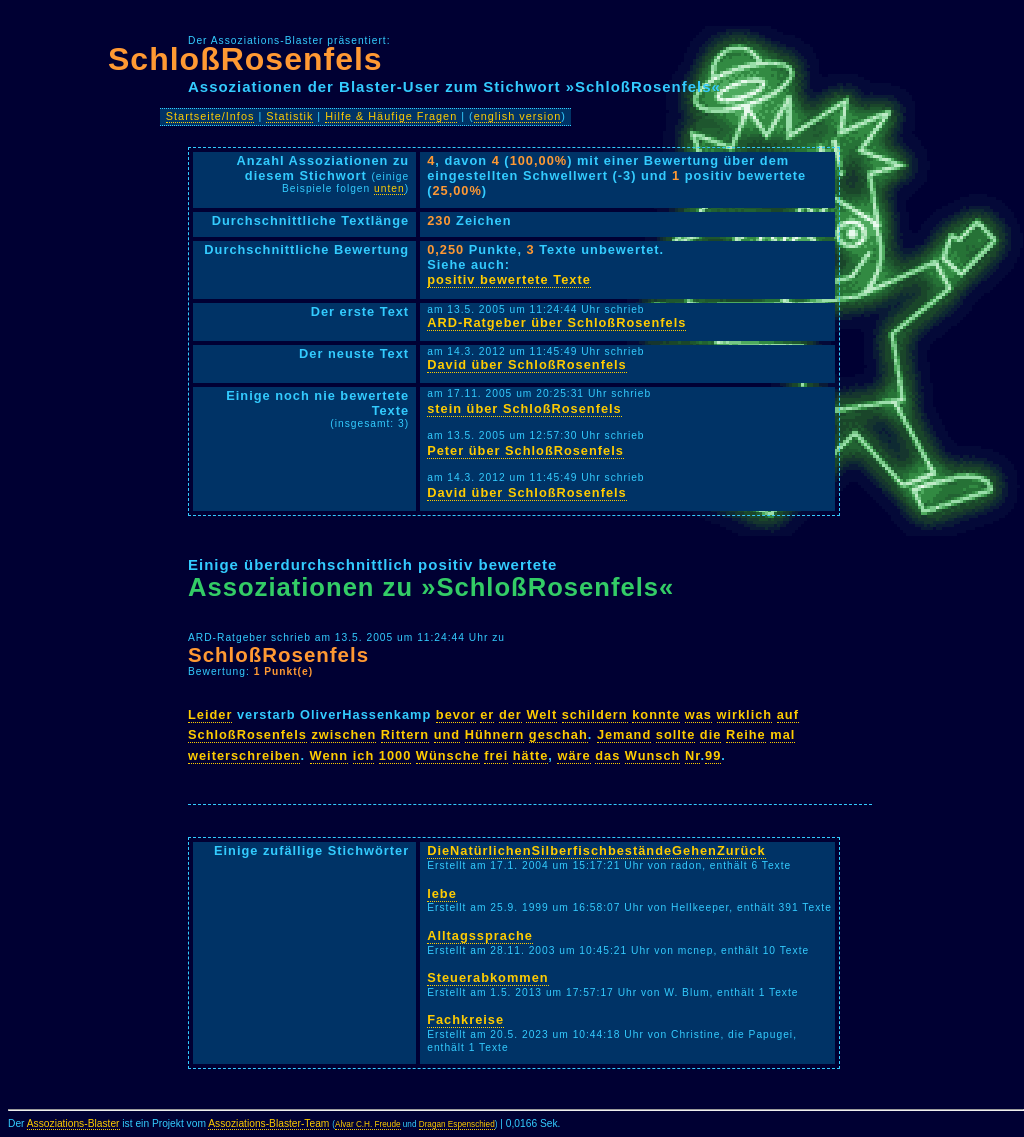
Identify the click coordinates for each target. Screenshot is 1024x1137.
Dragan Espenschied (457, 1124)
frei (496, 755)
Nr (693, 755)
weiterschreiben (244, 755)
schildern (595, 714)
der (510, 714)
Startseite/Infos (210, 116)
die (711, 734)
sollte (675, 734)
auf (788, 714)
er (487, 714)
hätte (531, 755)
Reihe (746, 734)
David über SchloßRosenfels (527, 364)
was (698, 714)
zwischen (343, 734)
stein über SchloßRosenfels (524, 408)
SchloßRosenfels (245, 59)
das (607, 755)
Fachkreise (465, 1019)
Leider (210, 714)
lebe (442, 893)
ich (364, 755)
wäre (573, 755)
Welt (541, 714)
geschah (558, 734)
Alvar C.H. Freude (368, 1124)
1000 (395, 755)
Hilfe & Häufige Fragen (391, 116)
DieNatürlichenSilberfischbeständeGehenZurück (596, 850)
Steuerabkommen (487, 977)
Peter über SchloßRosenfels (525, 450)
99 (713, 755)
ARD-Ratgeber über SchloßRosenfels (556, 322)
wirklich (745, 714)
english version (518, 116)
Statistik (289, 116)
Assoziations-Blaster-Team (268, 1123)
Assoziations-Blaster (73, 1123)
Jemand (624, 734)
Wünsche (448, 755)
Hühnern (495, 734)
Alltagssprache (480, 935)
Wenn (329, 755)
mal (782, 734)
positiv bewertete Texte (509, 279)
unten (389, 188)
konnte (656, 714)
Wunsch (653, 755)
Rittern (405, 734)
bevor (456, 714)
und (447, 734)
